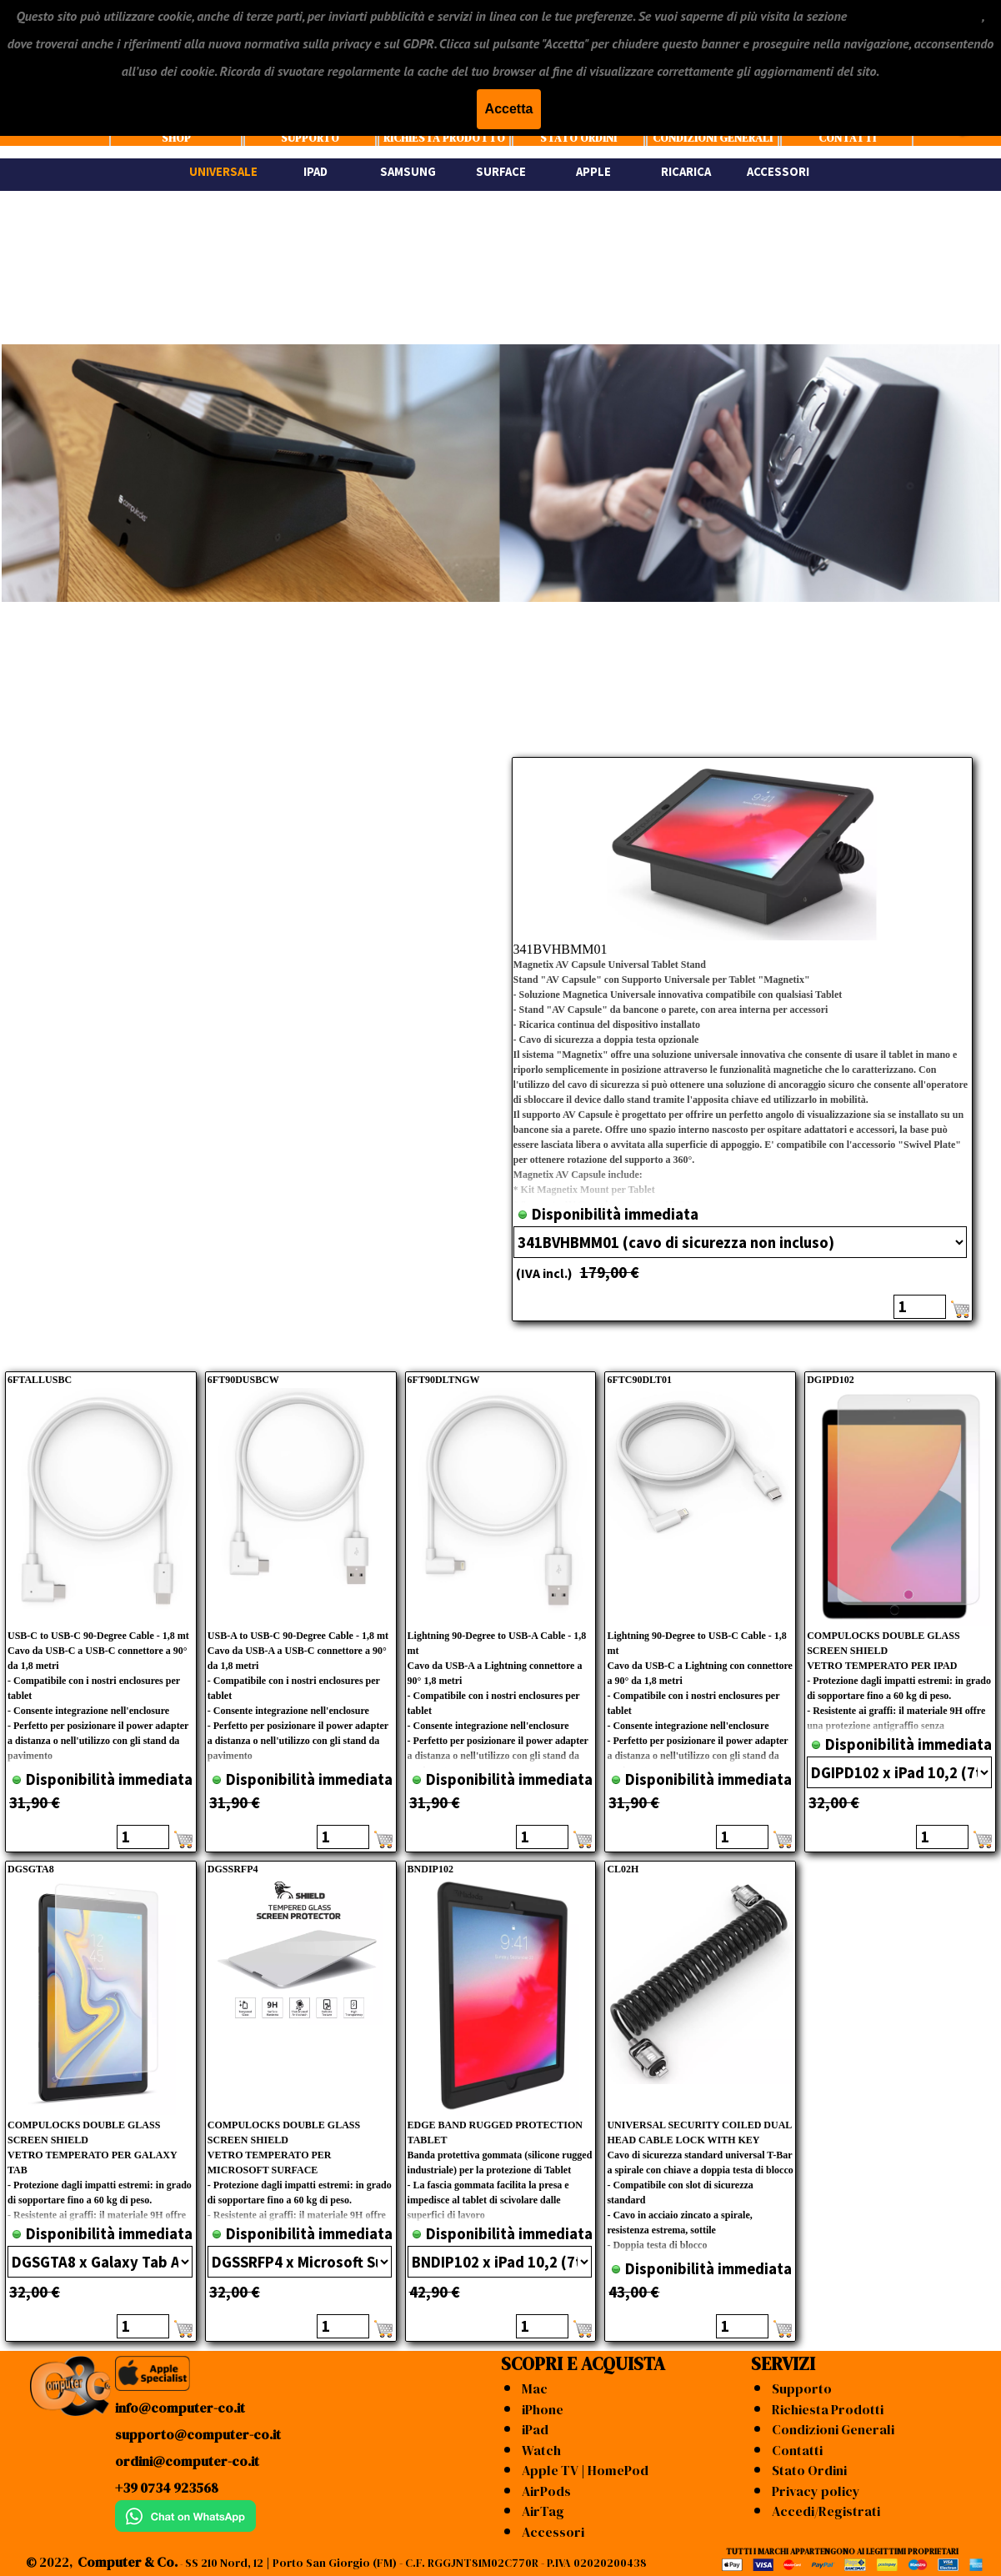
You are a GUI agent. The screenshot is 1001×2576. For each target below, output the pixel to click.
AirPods (546, 2491)
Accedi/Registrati (826, 2511)
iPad (535, 2429)
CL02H (622, 1869)
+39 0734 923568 (166, 2487)
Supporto (802, 2388)
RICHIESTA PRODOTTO (444, 137)
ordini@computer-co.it (187, 2461)
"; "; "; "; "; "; (899, 1772)
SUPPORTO (310, 137)
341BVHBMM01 (560, 949)
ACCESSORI (778, 171)
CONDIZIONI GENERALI (713, 137)
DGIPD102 (830, 1380)
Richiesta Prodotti (827, 2409)
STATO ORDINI (578, 137)
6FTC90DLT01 (639, 1380)
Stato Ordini (809, 2470)
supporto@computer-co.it (198, 2434)
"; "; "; (100, 2262)
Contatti (797, 2450)
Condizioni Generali (833, 2429)
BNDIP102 (430, 1869)
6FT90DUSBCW (243, 1380)
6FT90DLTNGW (444, 1380)
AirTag (543, 2511)
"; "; (740, 1242)
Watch (541, 2450)
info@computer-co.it (180, 2407)
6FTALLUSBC (40, 1380)
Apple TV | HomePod (585, 2470)
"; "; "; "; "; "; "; (500, 2262)
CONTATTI (847, 137)
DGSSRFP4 (233, 1869)
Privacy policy (816, 2491)
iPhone (542, 2409)
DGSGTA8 (31, 1869)
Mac (535, 2388)
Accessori (553, 2532)
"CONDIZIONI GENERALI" (915, 16)
